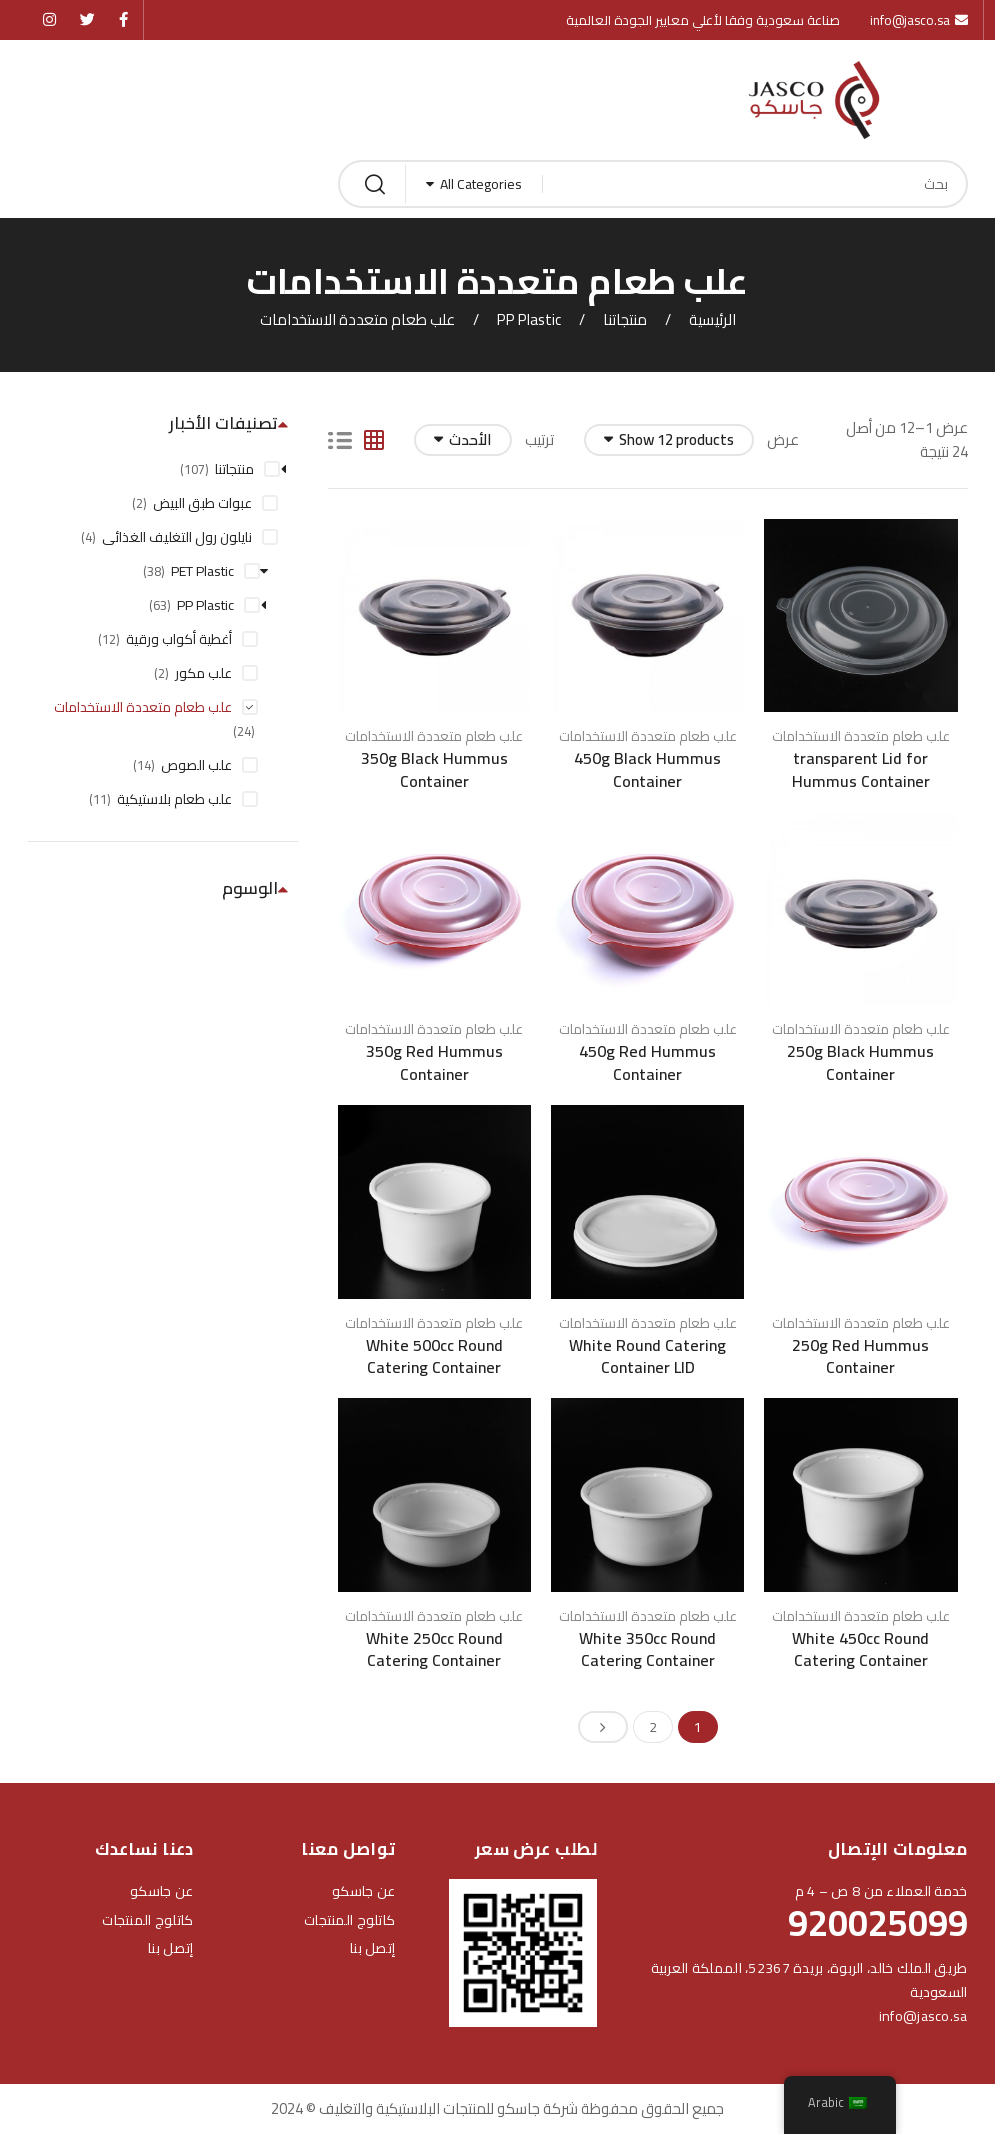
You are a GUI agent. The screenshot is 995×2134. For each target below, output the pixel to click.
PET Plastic (202, 571)
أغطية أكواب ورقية (179, 639)
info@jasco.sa (923, 2016)
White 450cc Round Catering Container (860, 1649)
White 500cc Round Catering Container (434, 1356)
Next (603, 1727)
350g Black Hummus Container (434, 769)
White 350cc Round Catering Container (647, 1649)
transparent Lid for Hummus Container (861, 769)
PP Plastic (529, 319)
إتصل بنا (372, 1948)
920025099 (878, 1923)
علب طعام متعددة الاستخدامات (861, 736)
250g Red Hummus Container (860, 1356)
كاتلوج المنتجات (349, 1920)
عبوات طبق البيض (202, 503)
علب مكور (203, 673)
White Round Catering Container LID (647, 1356)
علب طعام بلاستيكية (174, 799)
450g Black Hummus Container (647, 769)
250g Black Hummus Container (860, 1062)
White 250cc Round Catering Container (434, 1649)
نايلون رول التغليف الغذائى (177, 537)
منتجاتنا (625, 319)
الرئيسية (712, 319)
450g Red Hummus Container (647, 1062)
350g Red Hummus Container (434, 1062)
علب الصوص (196, 765)
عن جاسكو (363, 1891)
